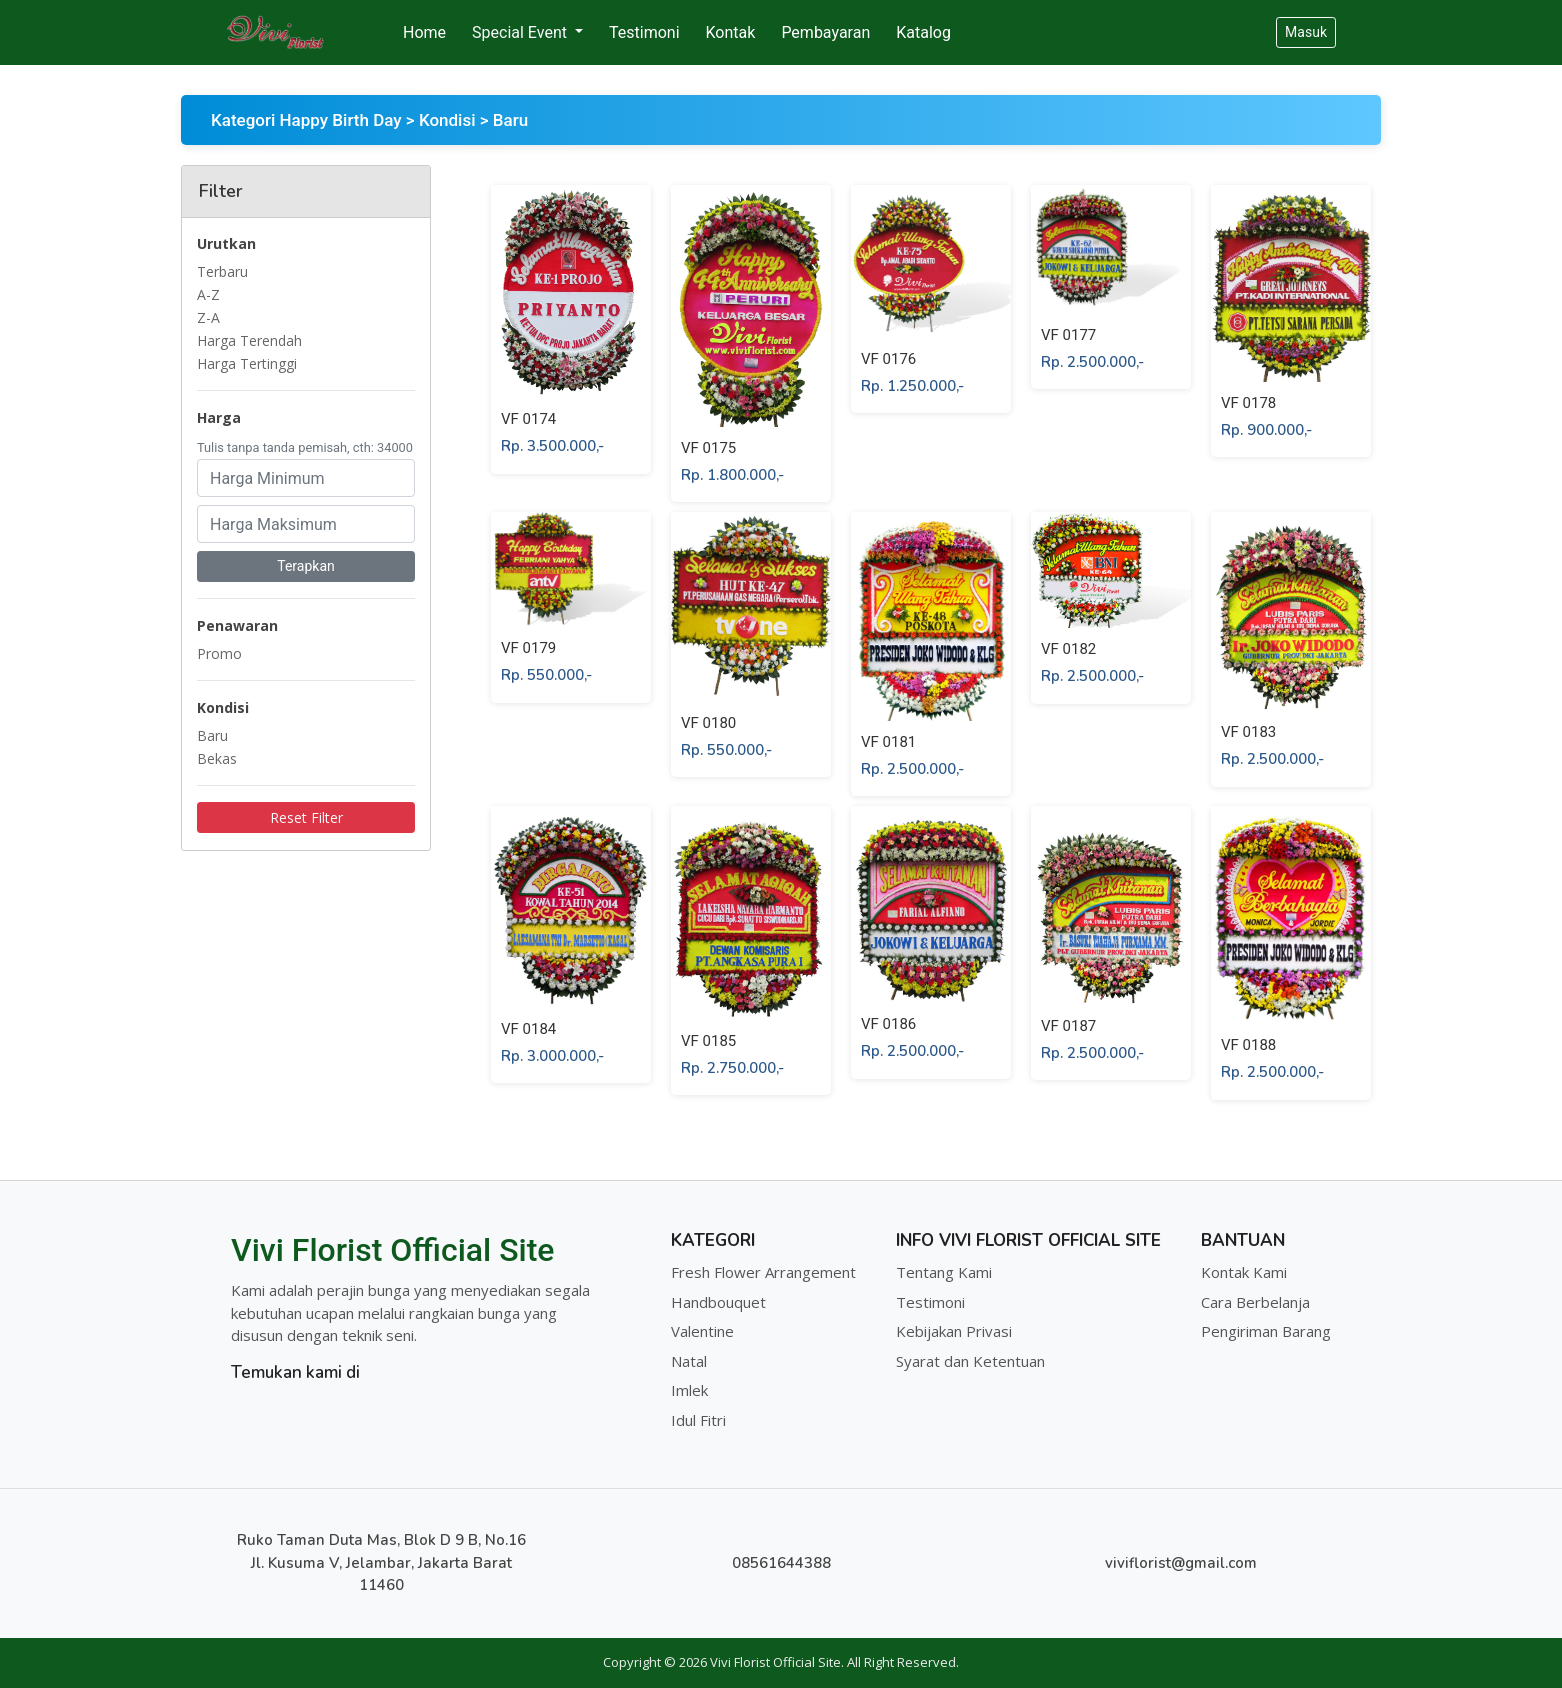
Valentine (702, 1331)
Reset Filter (306, 817)
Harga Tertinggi (247, 363)
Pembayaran (825, 32)
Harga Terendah (249, 340)
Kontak (731, 32)
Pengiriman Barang (1266, 1331)
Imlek (689, 1390)
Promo (219, 653)
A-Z (208, 294)
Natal (689, 1361)
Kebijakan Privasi (954, 1331)
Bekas (217, 758)
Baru (212, 735)
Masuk (1306, 32)
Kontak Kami (1244, 1272)
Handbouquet (718, 1302)
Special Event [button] (521, 32)
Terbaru (222, 271)
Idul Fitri (698, 1420)
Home (424, 32)
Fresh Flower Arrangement (763, 1272)
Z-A (208, 317)
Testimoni (644, 32)
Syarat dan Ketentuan (970, 1361)
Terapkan (306, 566)
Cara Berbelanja (1255, 1302)
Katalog (923, 32)
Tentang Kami (944, 1272)
